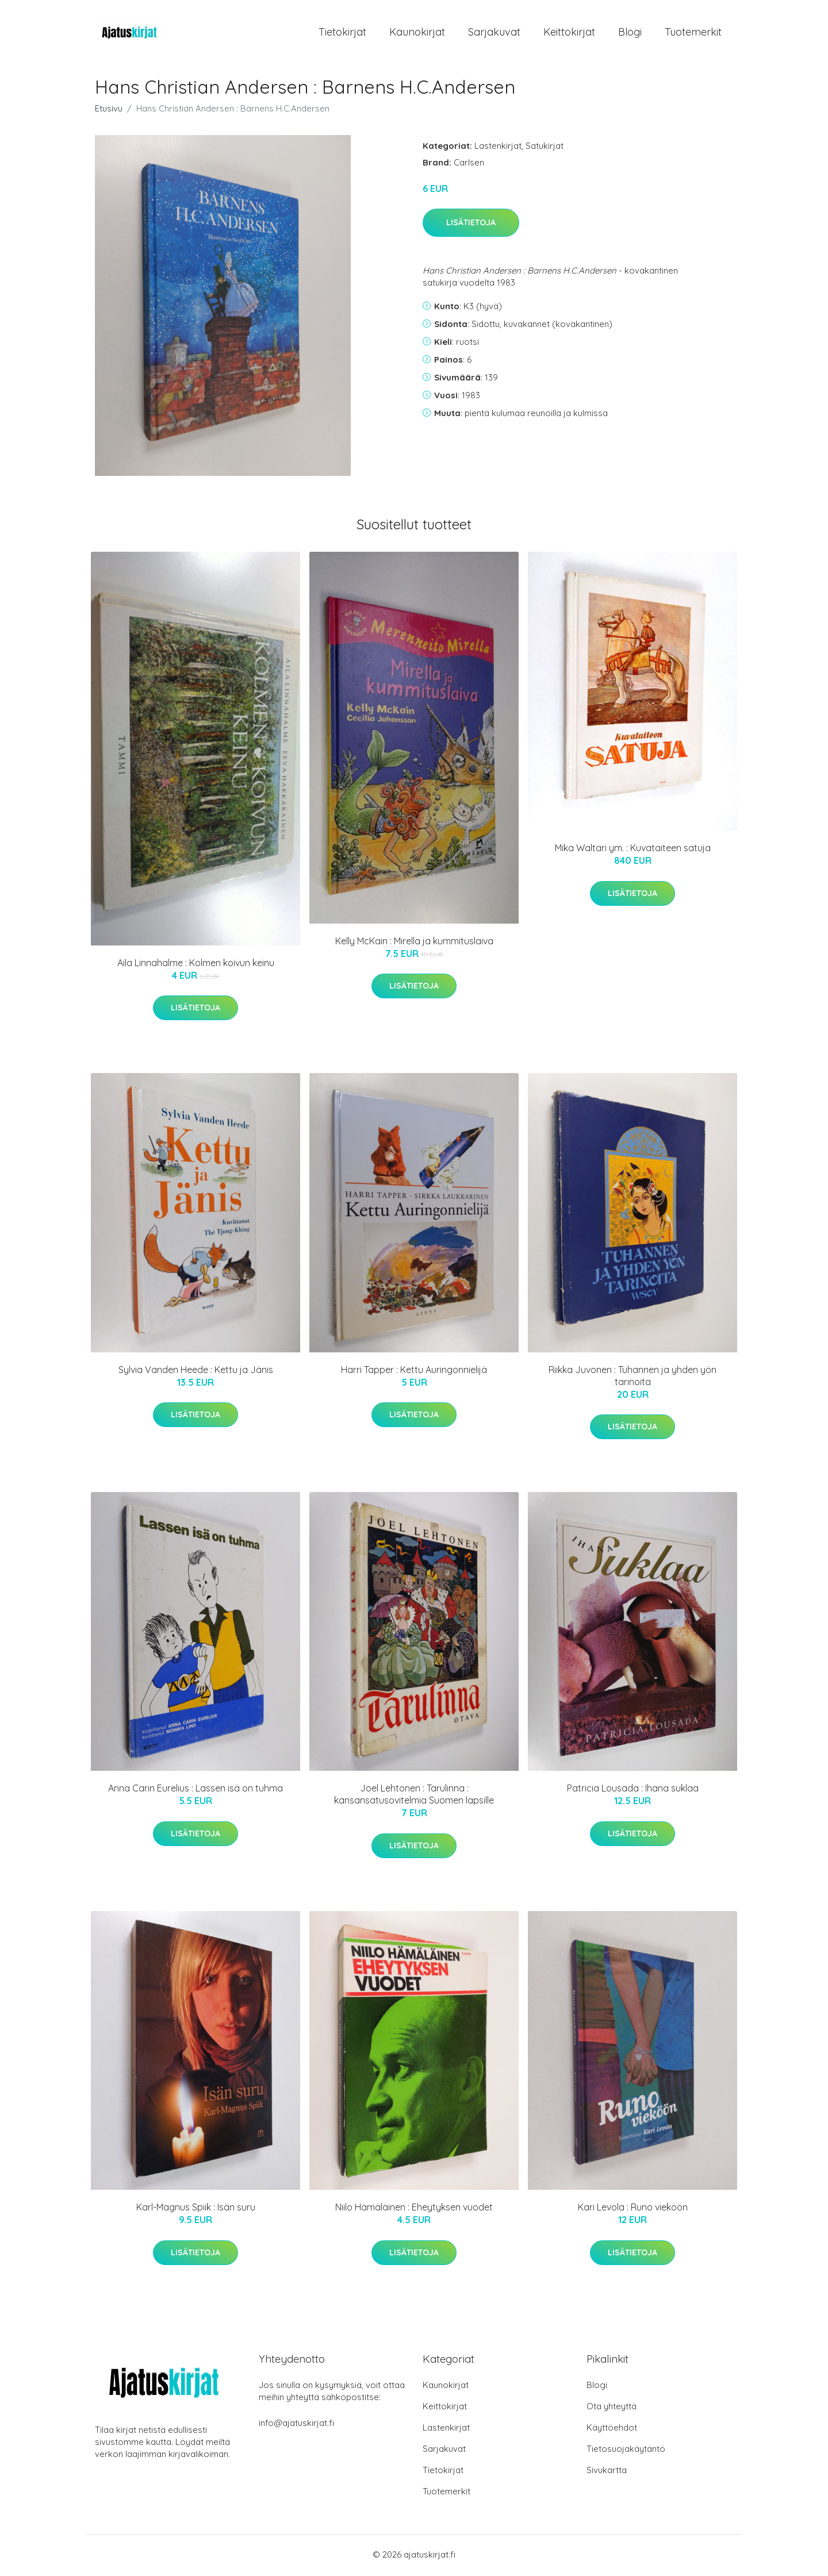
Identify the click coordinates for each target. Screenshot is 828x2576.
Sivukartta (606, 2471)
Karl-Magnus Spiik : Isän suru (195, 2209)
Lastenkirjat (498, 147)
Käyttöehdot (611, 2429)
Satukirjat (545, 147)
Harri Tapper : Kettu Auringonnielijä (414, 1371)
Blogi (630, 33)
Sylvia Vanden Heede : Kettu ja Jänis (195, 1371)
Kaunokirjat (417, 33)
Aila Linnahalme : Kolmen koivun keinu (195, 964)
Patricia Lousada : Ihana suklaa (633, 1790)
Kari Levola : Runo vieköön (633, 2209)
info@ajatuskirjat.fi (296, 2424)
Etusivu (108, 110)
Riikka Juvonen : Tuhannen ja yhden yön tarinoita (632, 1377)
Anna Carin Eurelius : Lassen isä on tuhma (195, 1790)
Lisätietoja (471, 225)
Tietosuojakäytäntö (625, 2450)
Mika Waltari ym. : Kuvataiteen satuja (633, 850)
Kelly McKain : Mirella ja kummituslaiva (414, 942)
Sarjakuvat (494, 33)
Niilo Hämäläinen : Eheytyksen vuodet (414, 2209)
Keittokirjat (569, 33)
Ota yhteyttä (611, 2407)
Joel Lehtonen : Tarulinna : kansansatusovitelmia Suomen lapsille (414, 1796)
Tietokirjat (342, 33)
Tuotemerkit (693, 33)
